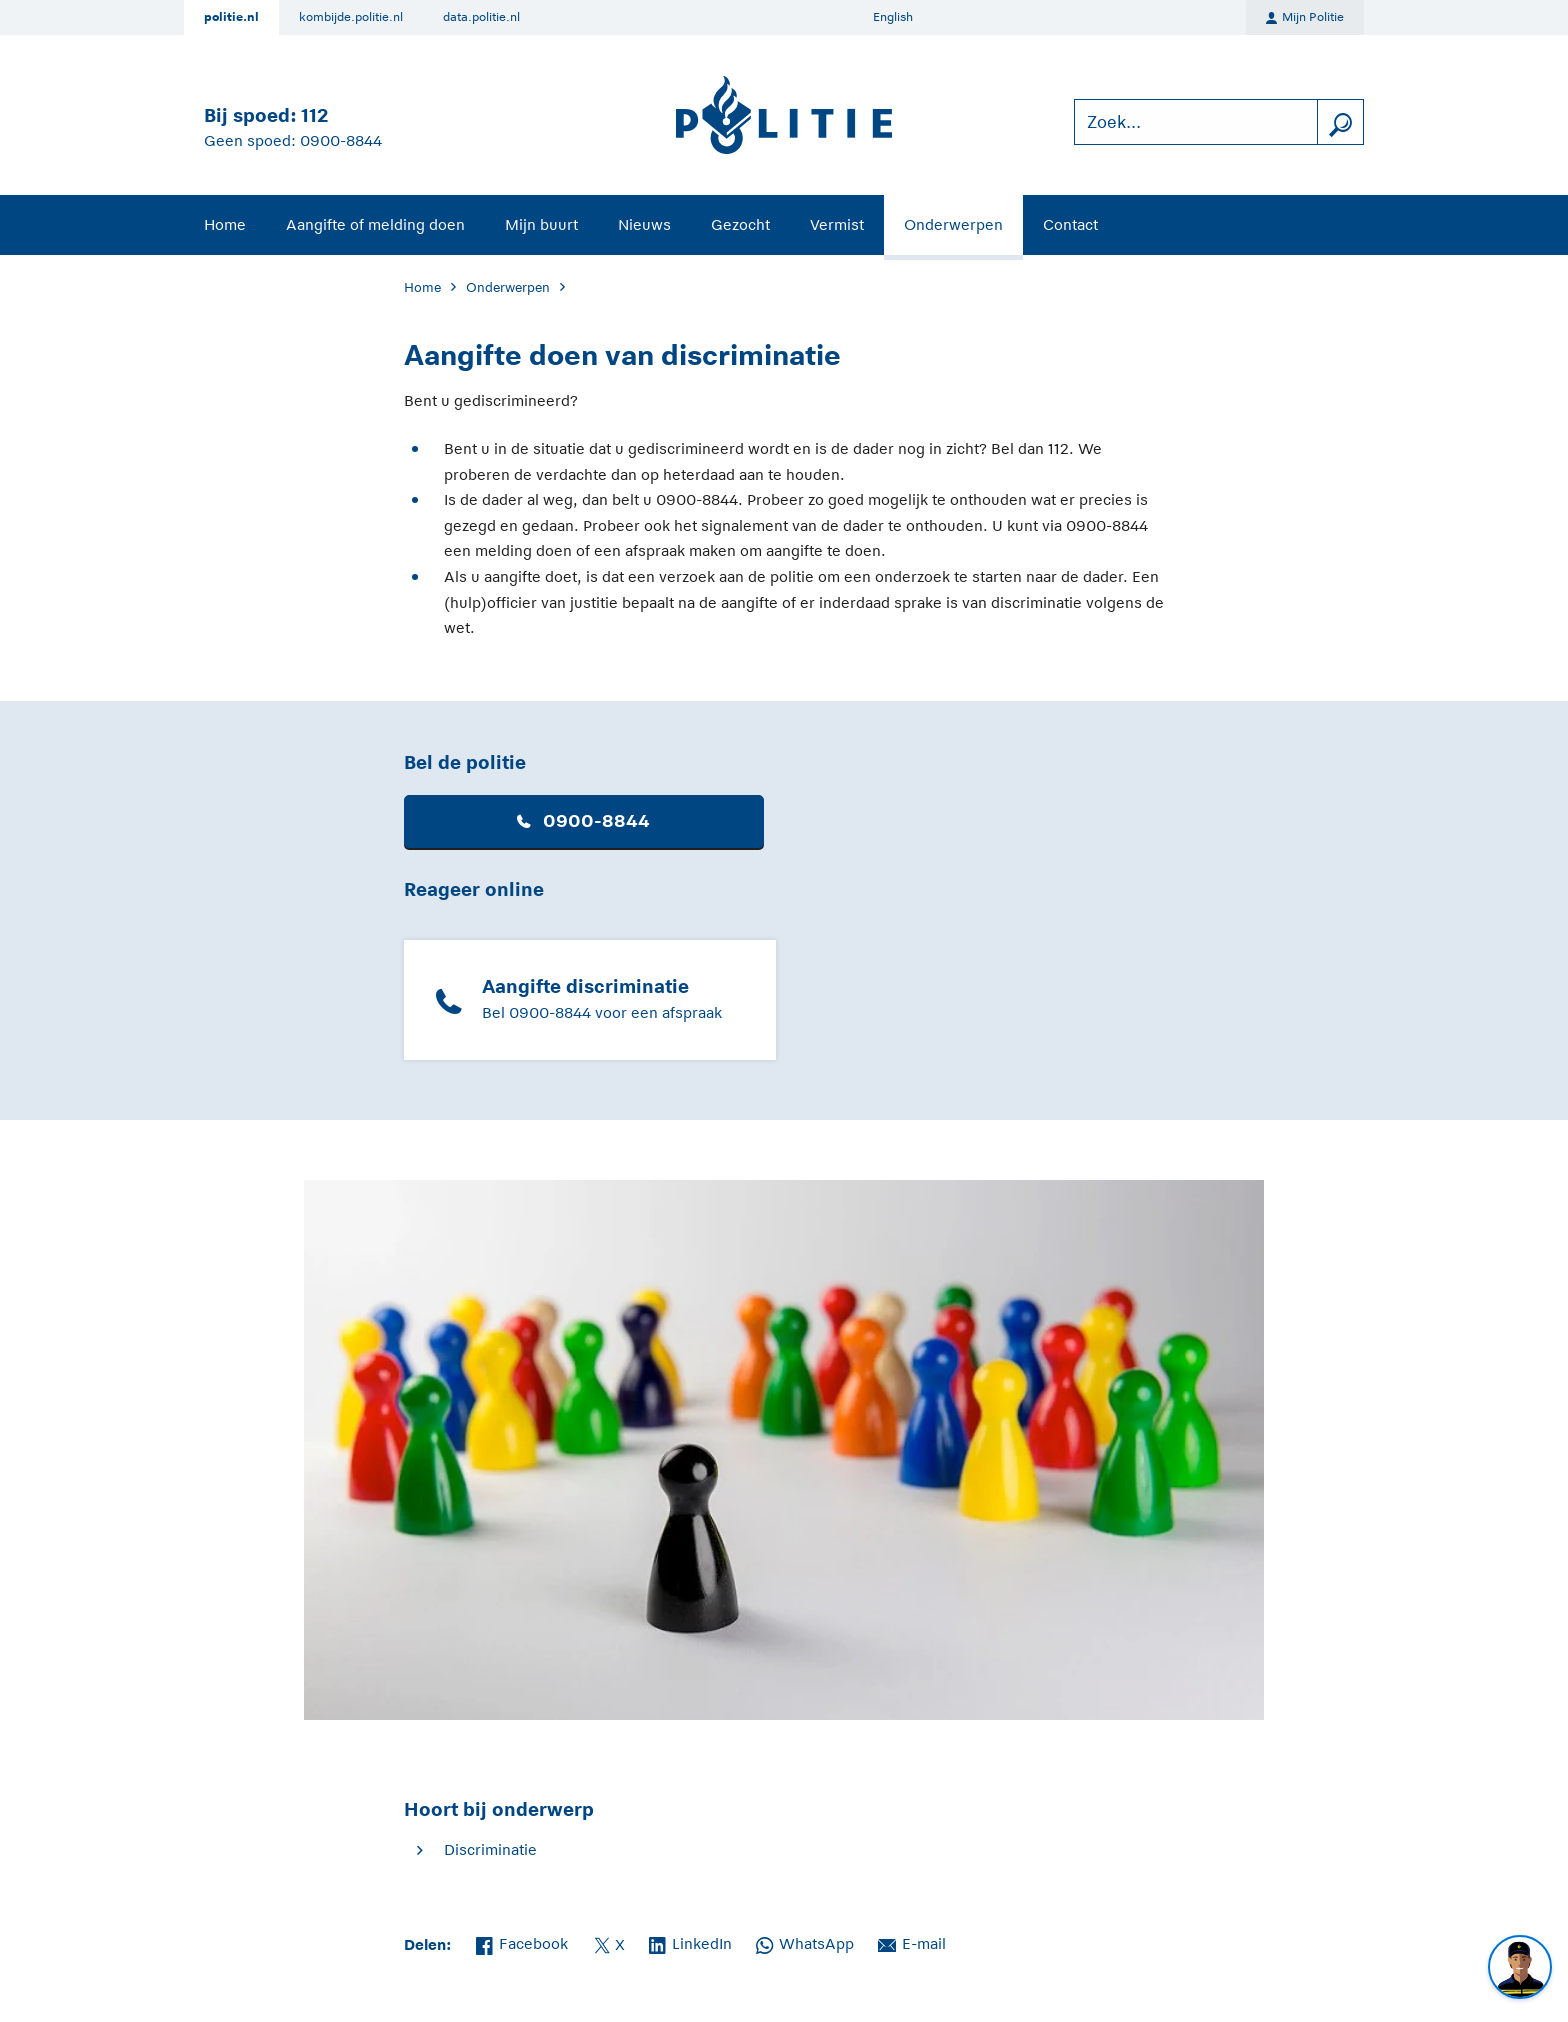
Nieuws (644, 224)
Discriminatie (490, 1849)
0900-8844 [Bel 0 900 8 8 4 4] (341, 140)
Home (225, 224)
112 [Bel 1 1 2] (314, 115)
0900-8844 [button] (583, 821)
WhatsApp (805, 1942)
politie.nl (231, 17)
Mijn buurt (541, 224)
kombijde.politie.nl (351, 17)
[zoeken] (1340, 122)
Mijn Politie (1305, 18)
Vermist (837, 224)
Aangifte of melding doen (375, 224)
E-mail (912, 1942)
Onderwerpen (953, 224)
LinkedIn (690, 1942)
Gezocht (740, 224)
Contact (1070, 224)
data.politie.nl (481, 17)
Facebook (522, 1942)
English (893, 17)
